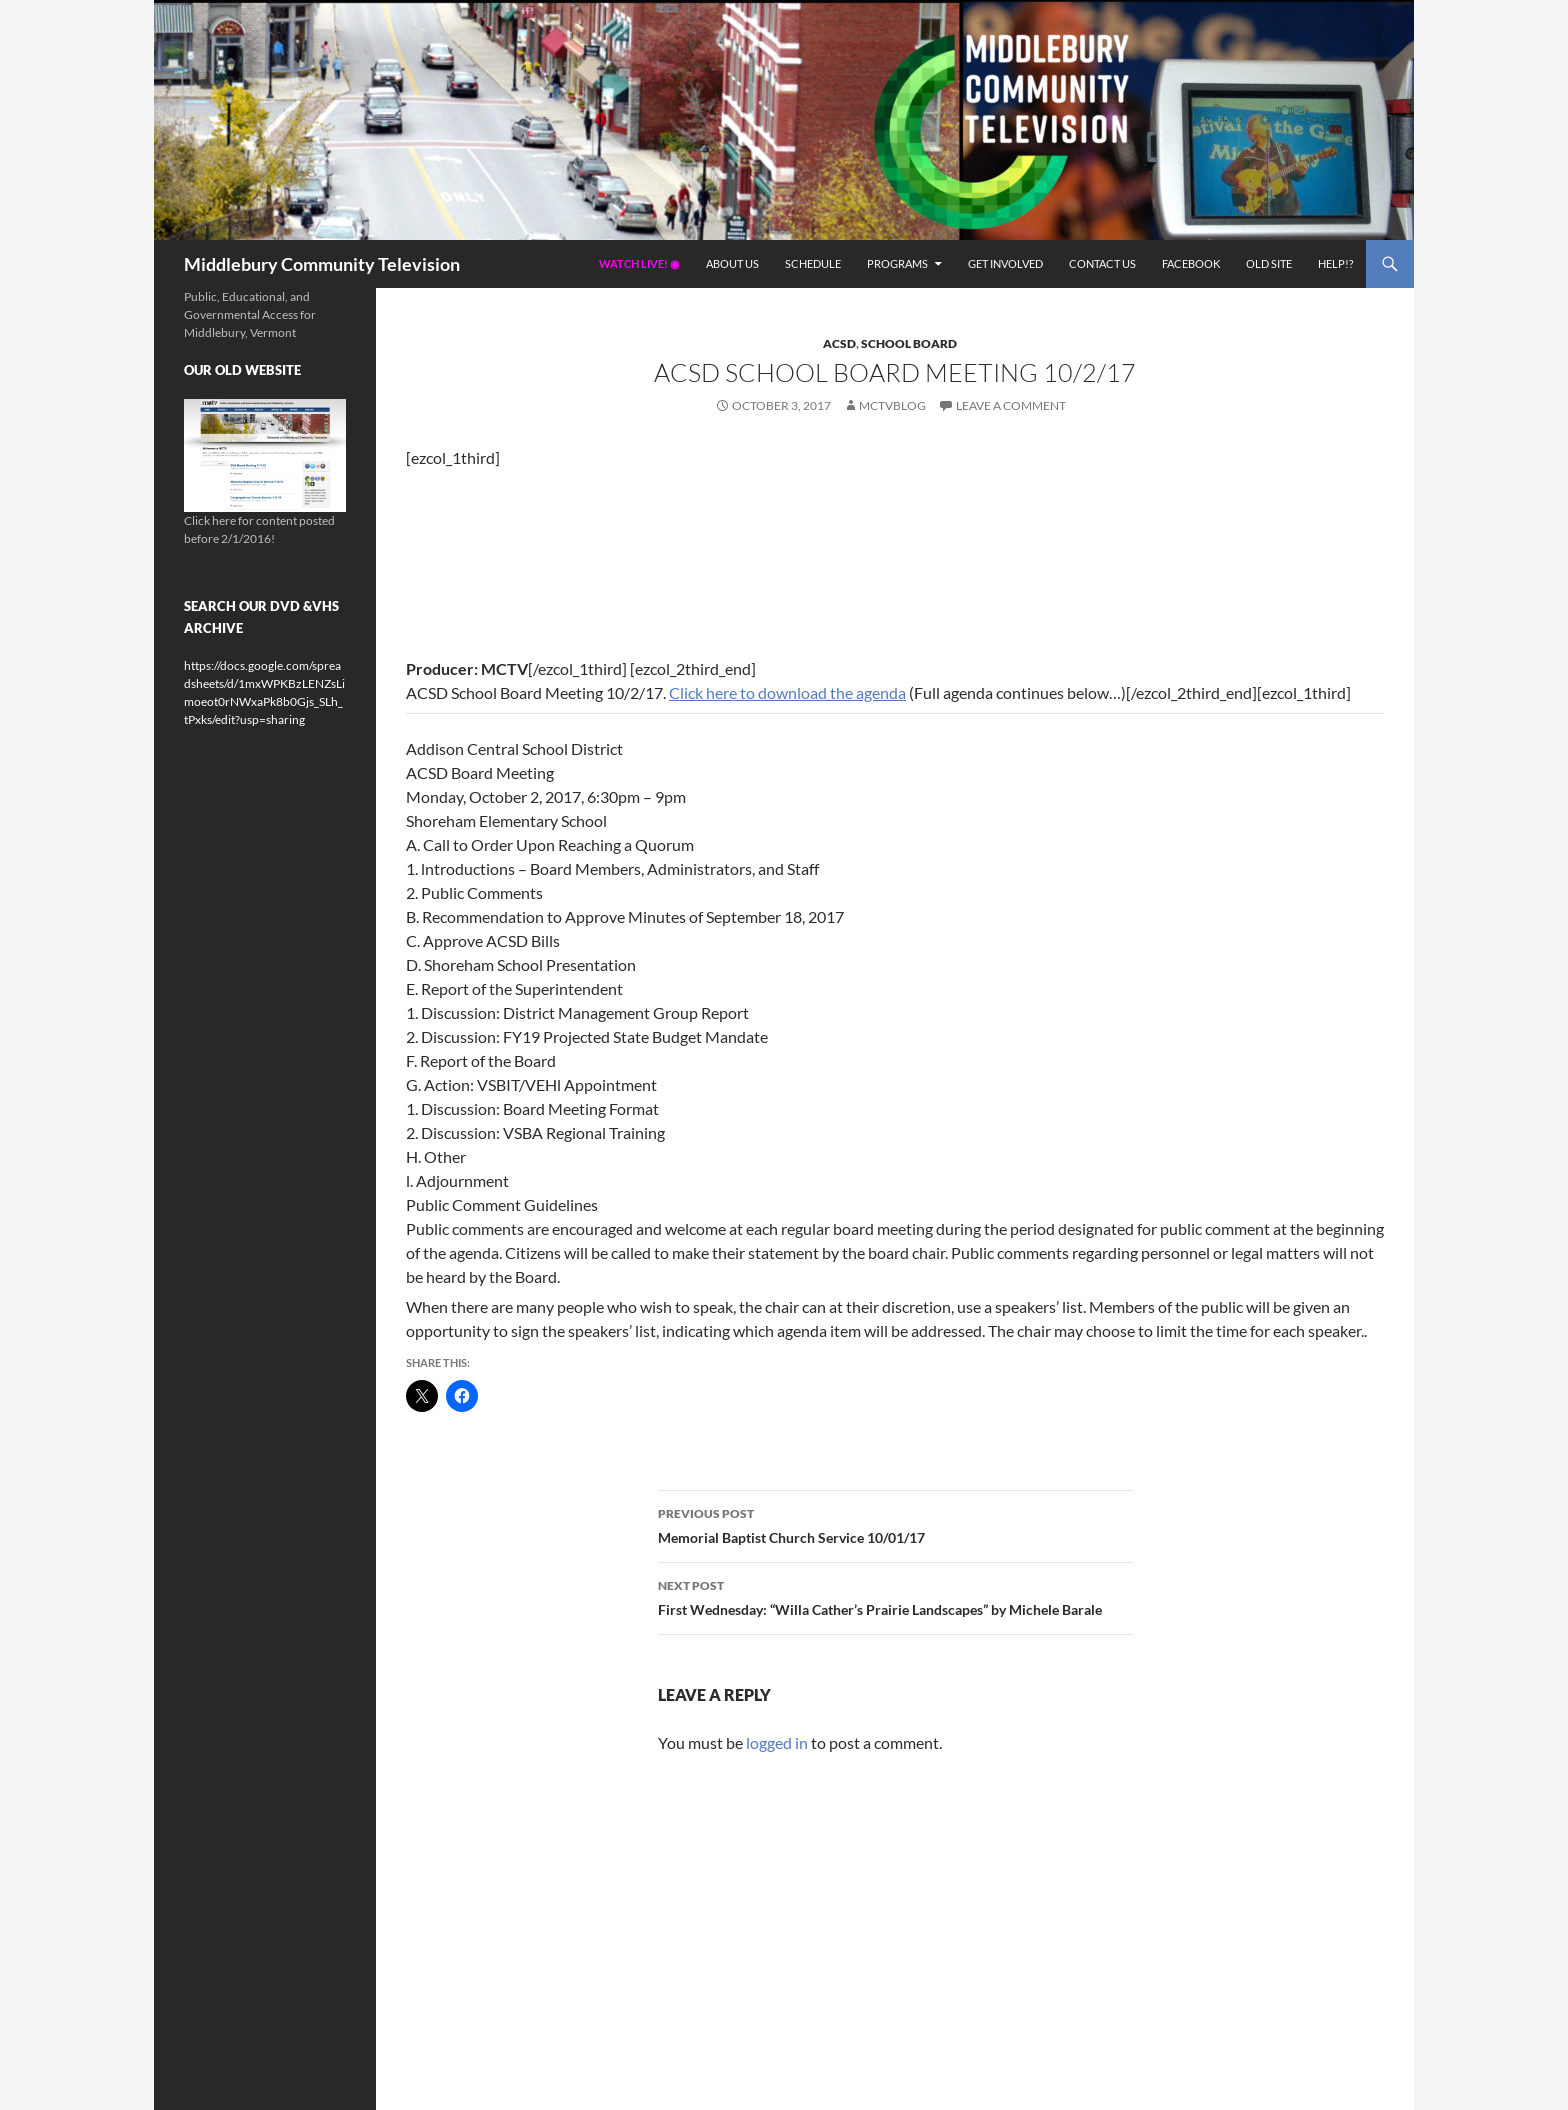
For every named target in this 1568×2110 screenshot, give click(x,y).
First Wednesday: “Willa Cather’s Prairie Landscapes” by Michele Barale (895, 1596)
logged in (777, 1742)
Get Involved (1005, 263)
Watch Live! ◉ (639, 263)
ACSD (839, 343)
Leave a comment (1011, 405)
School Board (909, 343)
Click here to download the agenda (787, 692)
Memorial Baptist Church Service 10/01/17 (895, 1524)
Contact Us (1102, 263)
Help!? (1335, 263)
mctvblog (892, 405)
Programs (897, 263)
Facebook (1191, 263)
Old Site (1269, 263)
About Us (732, 263)
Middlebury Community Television (322, 264)
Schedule (813, 263)
